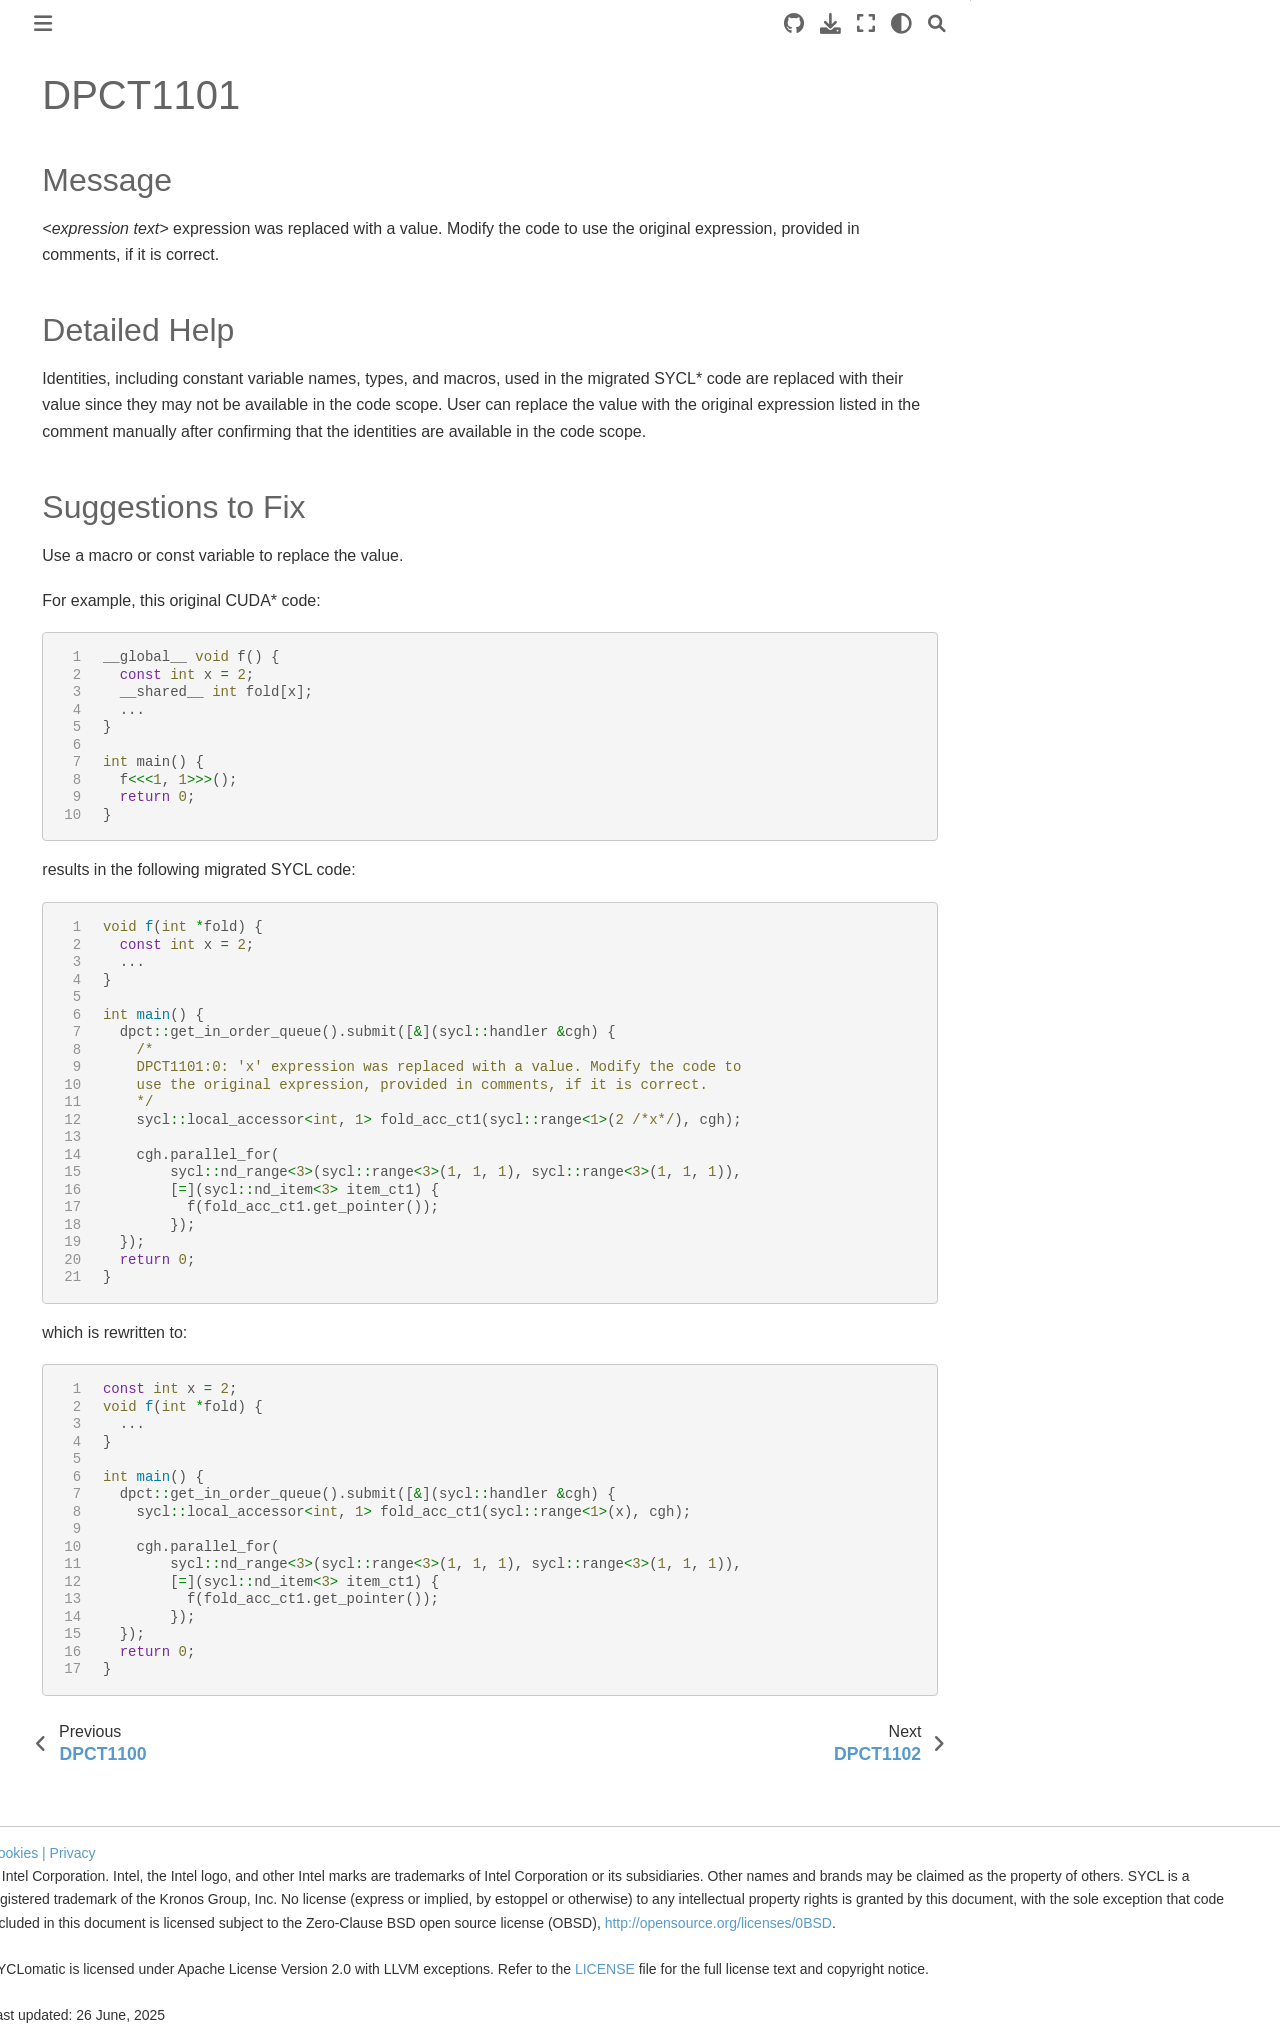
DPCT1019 (83, 1094)
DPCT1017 (83, 1031)
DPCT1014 (83, 935)
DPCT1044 (83, 1888)
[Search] (975, 23)
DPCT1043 (83, 1857)
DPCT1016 (83, 999)
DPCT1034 (83, 1571)
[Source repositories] (832, 23)
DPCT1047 (83, 1984)
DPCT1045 (83, 1920)
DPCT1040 (83, 1761)
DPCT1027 (83, 1348)
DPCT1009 (83, 777)
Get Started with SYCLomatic (109, 193)
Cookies (296, 1830)
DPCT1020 (83, 1126)
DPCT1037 (83, 1666)
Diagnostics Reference (109, 459)
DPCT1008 (83, 745)
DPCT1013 (83, 904)
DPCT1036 (83, 1634)
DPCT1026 (83, 1317)
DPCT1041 (83, 1793)
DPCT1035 (83, 1602)
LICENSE (890, 1969)
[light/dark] (939, 23)
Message (1054, 61)
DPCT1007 (83, 713)
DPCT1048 (83, 2015)
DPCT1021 (83, 1158)
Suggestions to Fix (1084, 117)
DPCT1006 (83, 681)
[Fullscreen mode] (904, 23)
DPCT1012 (83, 872)
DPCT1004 (83, 618)
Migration (45, 340)
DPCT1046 (83, 1952)
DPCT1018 (83, 1062)
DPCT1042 (83, 1825)
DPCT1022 (83, 1190)
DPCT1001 (83, 522)
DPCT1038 (83, 1698)
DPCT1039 (83, 1730)
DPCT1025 (83, 1285)
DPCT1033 (83, 1539)
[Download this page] (868, 23)
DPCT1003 (83, 586)
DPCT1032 (83, 1507)
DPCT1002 (83, 554)
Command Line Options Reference (107, 415)
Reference (51, 372)
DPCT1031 (83, 1475)
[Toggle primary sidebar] (289, 23)
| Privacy (351, 1830)
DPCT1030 (83, 1444)
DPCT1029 (83, 1412)
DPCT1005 (83, 649)
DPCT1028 (83, 1380)
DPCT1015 (83, 967)
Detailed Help (1068, 89)
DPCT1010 (83, 808)
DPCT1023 (83, 1221)
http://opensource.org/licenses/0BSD (569, 1923)
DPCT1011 (83, 840)
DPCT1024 (83, 1253)
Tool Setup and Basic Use (98, 308)
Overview (46, 276)
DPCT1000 (83, 491)
